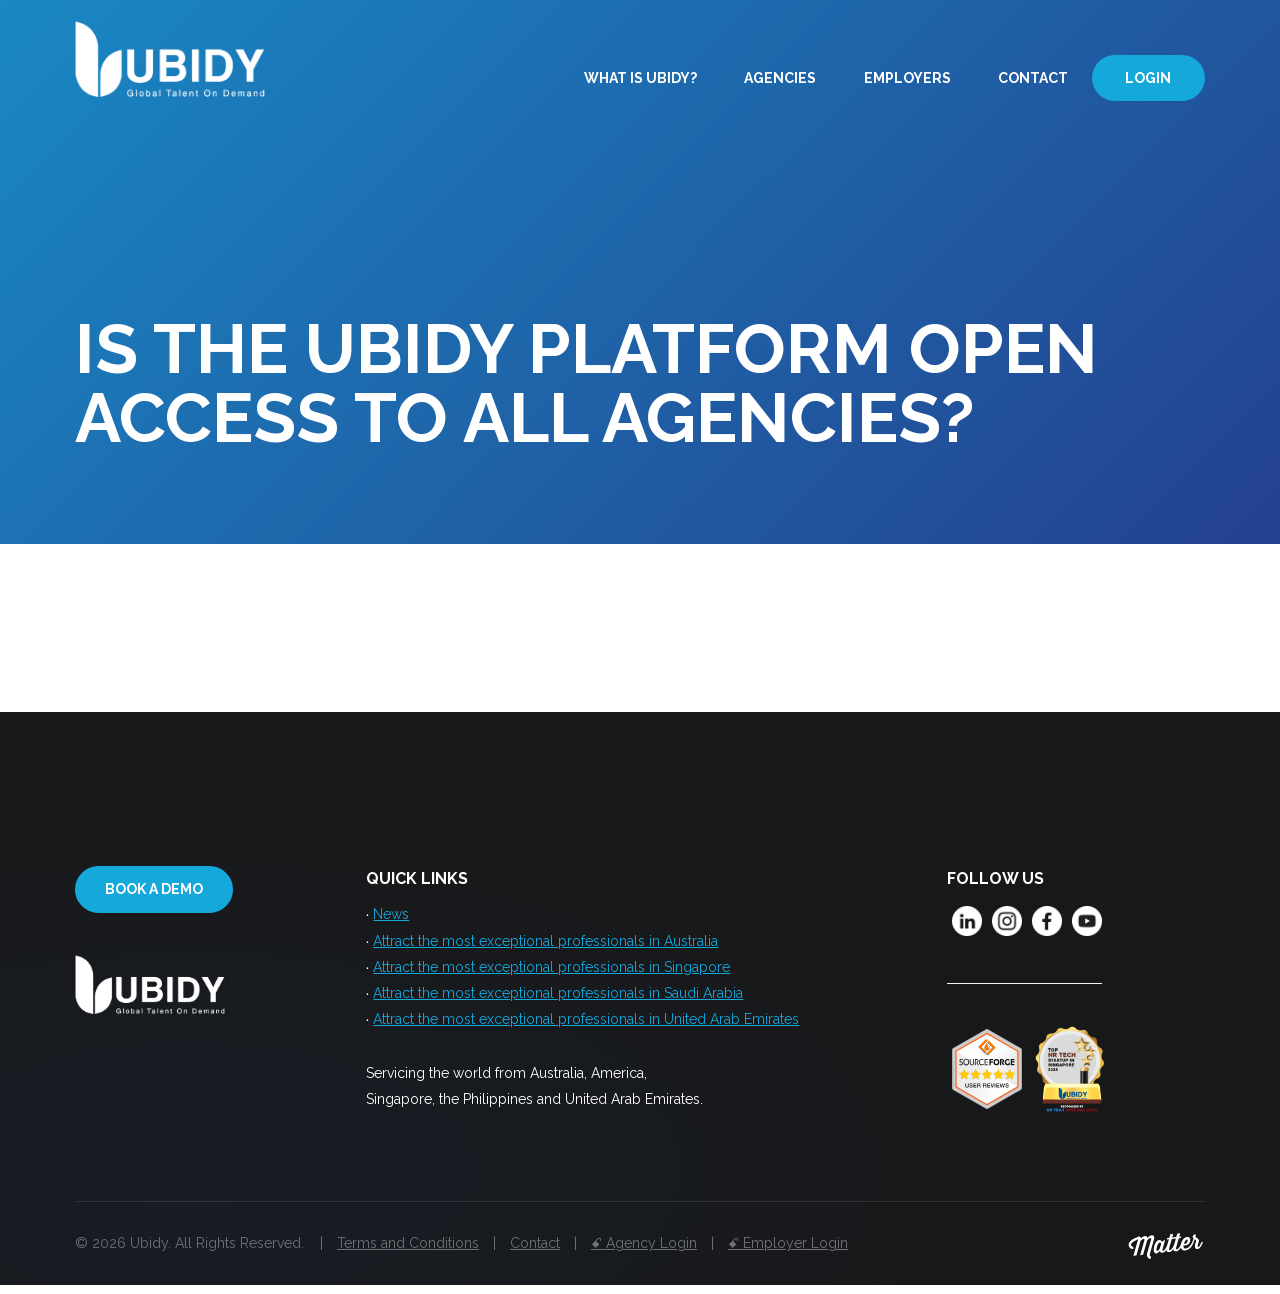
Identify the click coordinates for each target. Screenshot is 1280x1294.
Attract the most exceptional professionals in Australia (545, 943)
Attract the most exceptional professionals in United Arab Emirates (586, 1027)
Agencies (780, 78)
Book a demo (154, 890)
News (391, 915)
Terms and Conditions (408, 1252)
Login (1148, 78)
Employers (907, 78)
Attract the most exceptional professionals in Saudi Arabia (558, 999)
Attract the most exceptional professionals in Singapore (551, 971)
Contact (1033, 78)
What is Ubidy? (640, 78)
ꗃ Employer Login (788, 1252)
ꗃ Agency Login (644, 1252)
